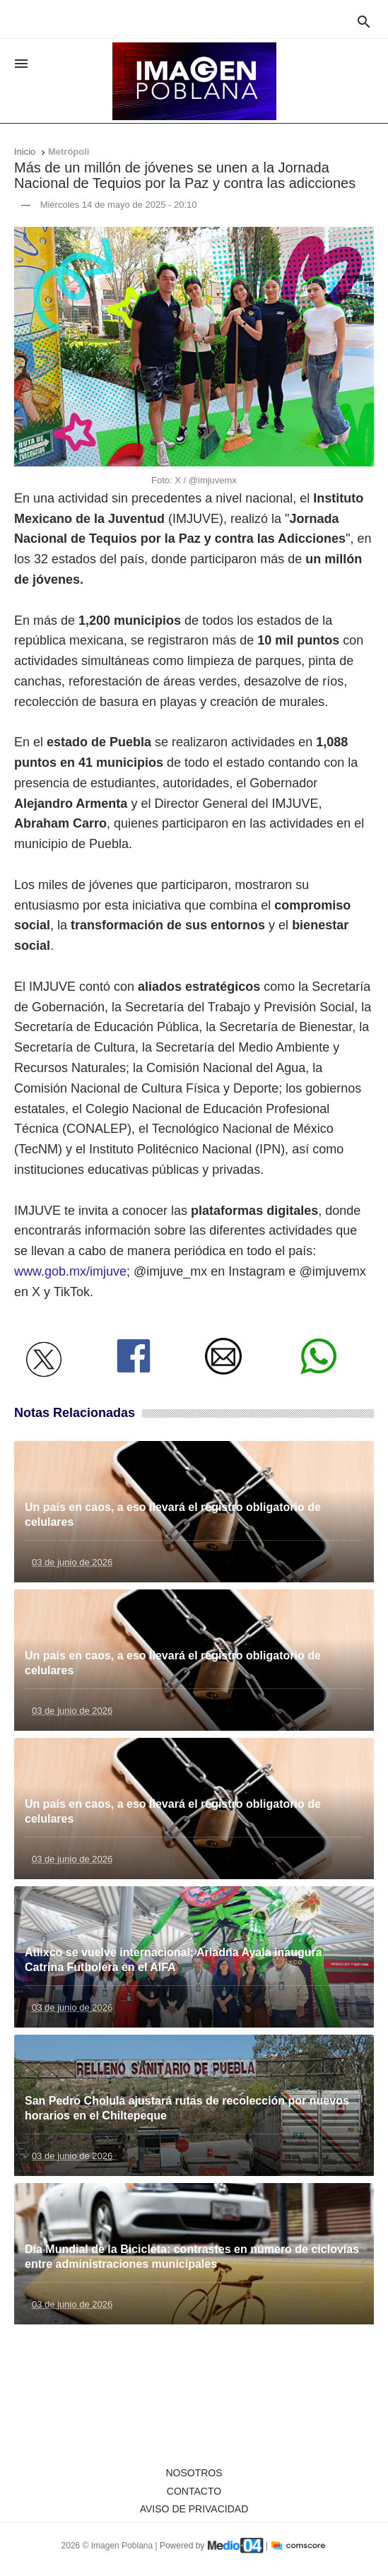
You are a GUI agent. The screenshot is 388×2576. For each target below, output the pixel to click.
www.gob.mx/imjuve (70, 1271)
